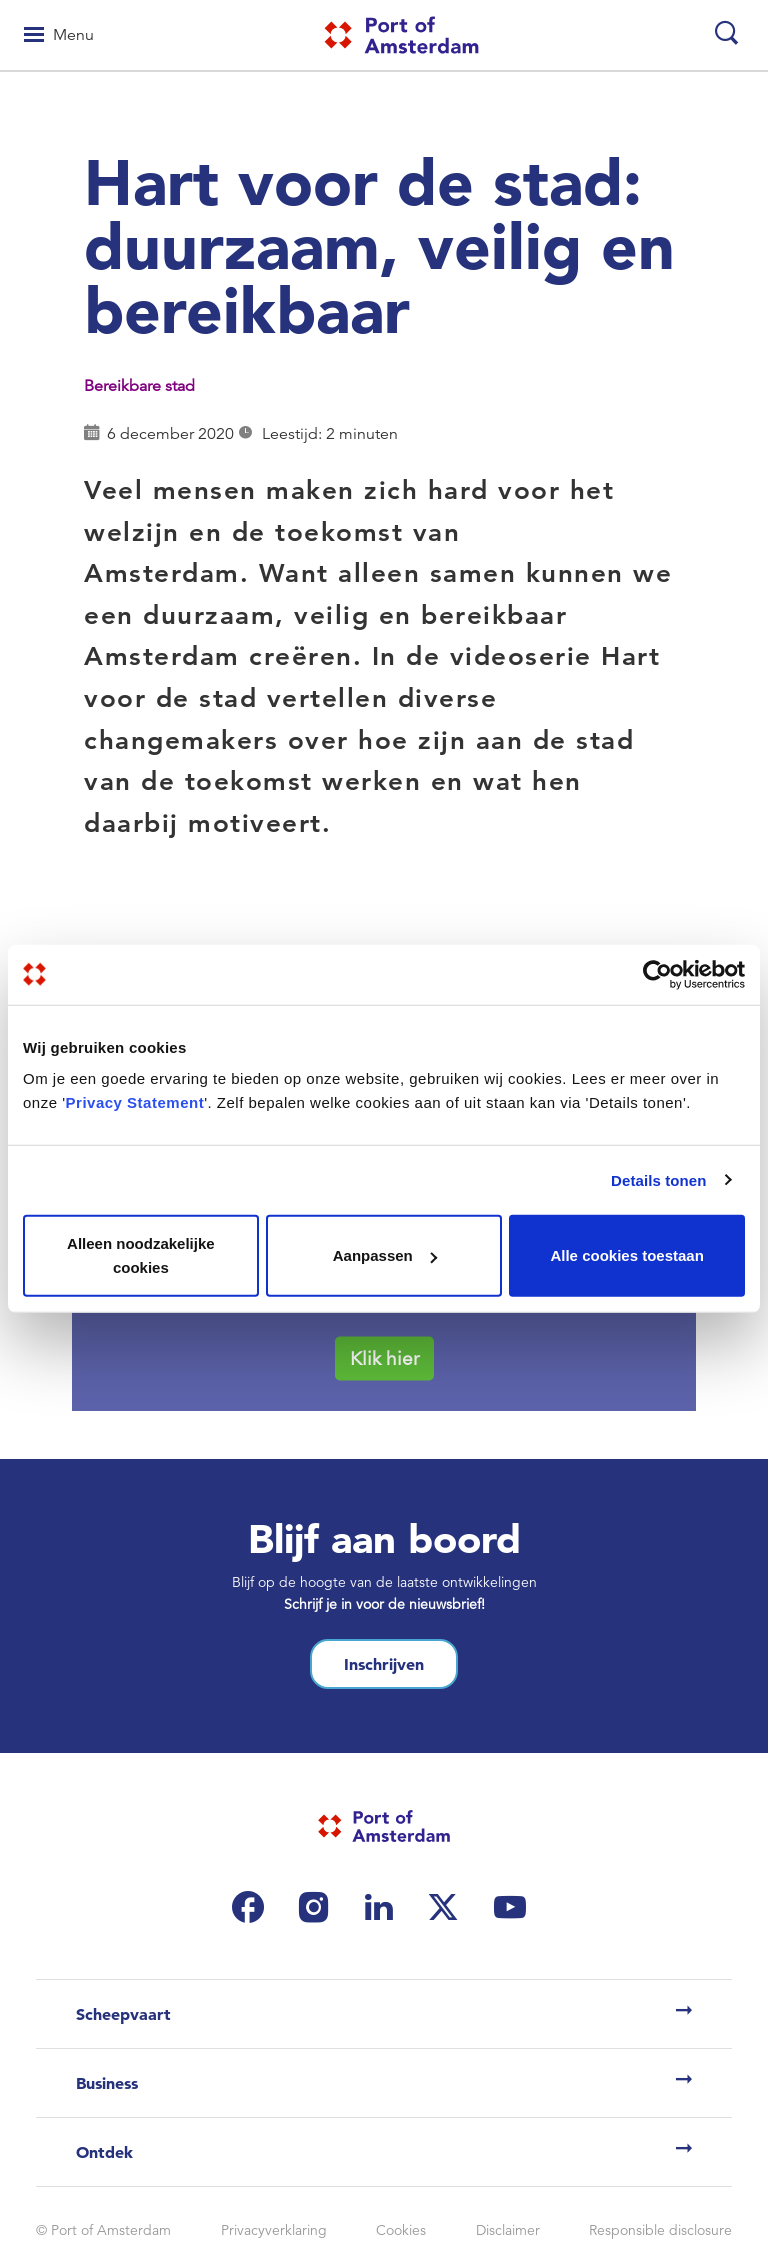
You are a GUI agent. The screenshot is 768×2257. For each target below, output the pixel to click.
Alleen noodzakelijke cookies (141, 1255)
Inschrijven (384, 1664)
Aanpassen (385, 1255)
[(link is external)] (253, 1907)
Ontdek (104, 2152)
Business (107, 2083)
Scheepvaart (123, 2014)
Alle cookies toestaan (626, 1255)
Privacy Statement (135, 1102)
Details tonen (658, 1179)
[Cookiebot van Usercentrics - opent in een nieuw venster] (657, 974)
